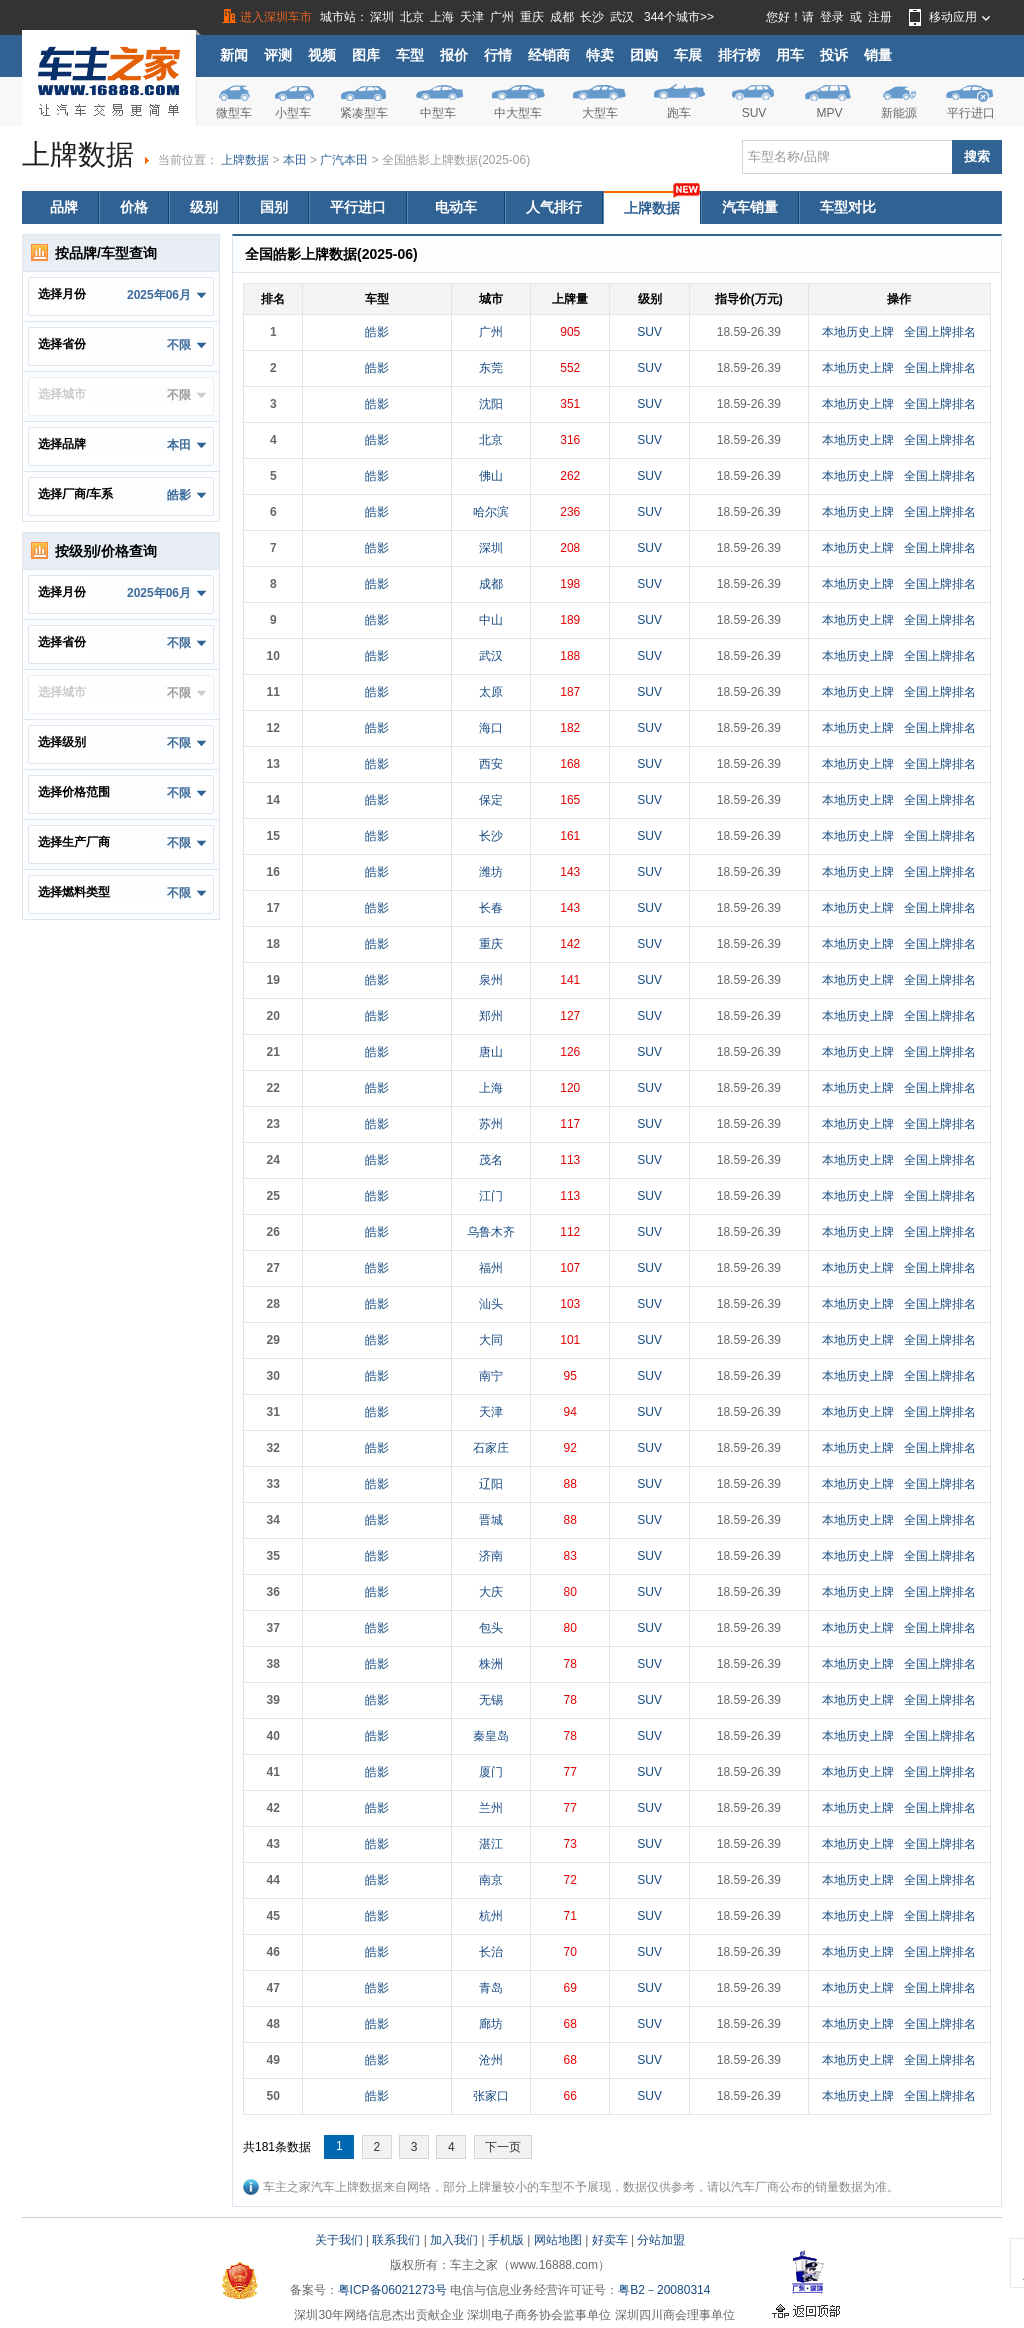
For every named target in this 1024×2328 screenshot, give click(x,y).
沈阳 (491, 404)
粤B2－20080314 (664, 2290)
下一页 (503, 2147)
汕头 (491, 1304)
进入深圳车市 (276, 17)
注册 (880, 17)
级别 (204, 207)
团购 (644, 55)
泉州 (491, 980)
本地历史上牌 (858, 332)
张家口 (491, 2096)
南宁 (491, 1376)
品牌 (64, 207)
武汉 (622, 17)
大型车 (600, 113)
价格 (134, 207)
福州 (491, 1268)
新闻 (234, 55)
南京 (491, 1880)
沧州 (491, 2060)
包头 (491, 1628)
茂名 (491, 1160)
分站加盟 (661, 2240)
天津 (472, 17)
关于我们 (339, 2240)
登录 (832, 17)
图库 (366, 55)
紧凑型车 (364, 113)
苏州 (491, 1124)
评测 (278, 55)
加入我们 (454, 2240)
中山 (491, 620)
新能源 (899, 113)
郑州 (491, 1016)
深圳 (382, 17)
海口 (491, 728)
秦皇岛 (491, 1736)
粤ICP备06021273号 (392, 2290)
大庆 (491, 1592)
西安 (491, 764)
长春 (491, 908)
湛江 (491, 1844)
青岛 (491, 1988)
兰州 (491, 1808)
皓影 (377, 332)
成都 (562, 17)
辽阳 (491, 1484)
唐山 (491, 1052)
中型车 (438, 113)
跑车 (679, 113)
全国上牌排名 (940, 332)
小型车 (293, 113)
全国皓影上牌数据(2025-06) (456, 160)
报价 (454, 55)
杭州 (491, 1916)
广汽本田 (344, 160)
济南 (491, 1556)
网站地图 (558, 2240)
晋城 (491, 1520)
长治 (491, 1952)
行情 (498, 55)
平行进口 (971, 113)
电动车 (456, 207)
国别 (274, 207)
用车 (790, 55)
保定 (491, 800)
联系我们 (396, 2240)
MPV (829, 113)
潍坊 (491, 872)
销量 (878, 55)
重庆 (532, 17)
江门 (491, 1196)
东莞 (491, 368)
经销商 (549, 55)
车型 (410, 55)
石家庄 (491, 1448)
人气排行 (554, 207)
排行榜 (739, 55)
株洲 (491, 1664)
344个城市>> (679, 17)
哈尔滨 (491, 512)
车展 (688, 55)
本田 (295, 160)
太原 (491, 692)
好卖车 (610, 2240)
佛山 (491, 476)
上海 (442, 17)
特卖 (600, 55)
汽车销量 (750, 207)
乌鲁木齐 (491, 1232)
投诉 (834, 55)
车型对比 (848, 207)
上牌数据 (245, 160)
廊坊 (491, 2024)
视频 (322, 55)
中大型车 (518, 113)
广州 (502, 17)
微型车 (234, 113)
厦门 (491, 1772)
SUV (754, 113)
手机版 (506, 2240)
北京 (412, 17)
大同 (491, 1340)
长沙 (592, 17)
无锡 (491, 1700)
